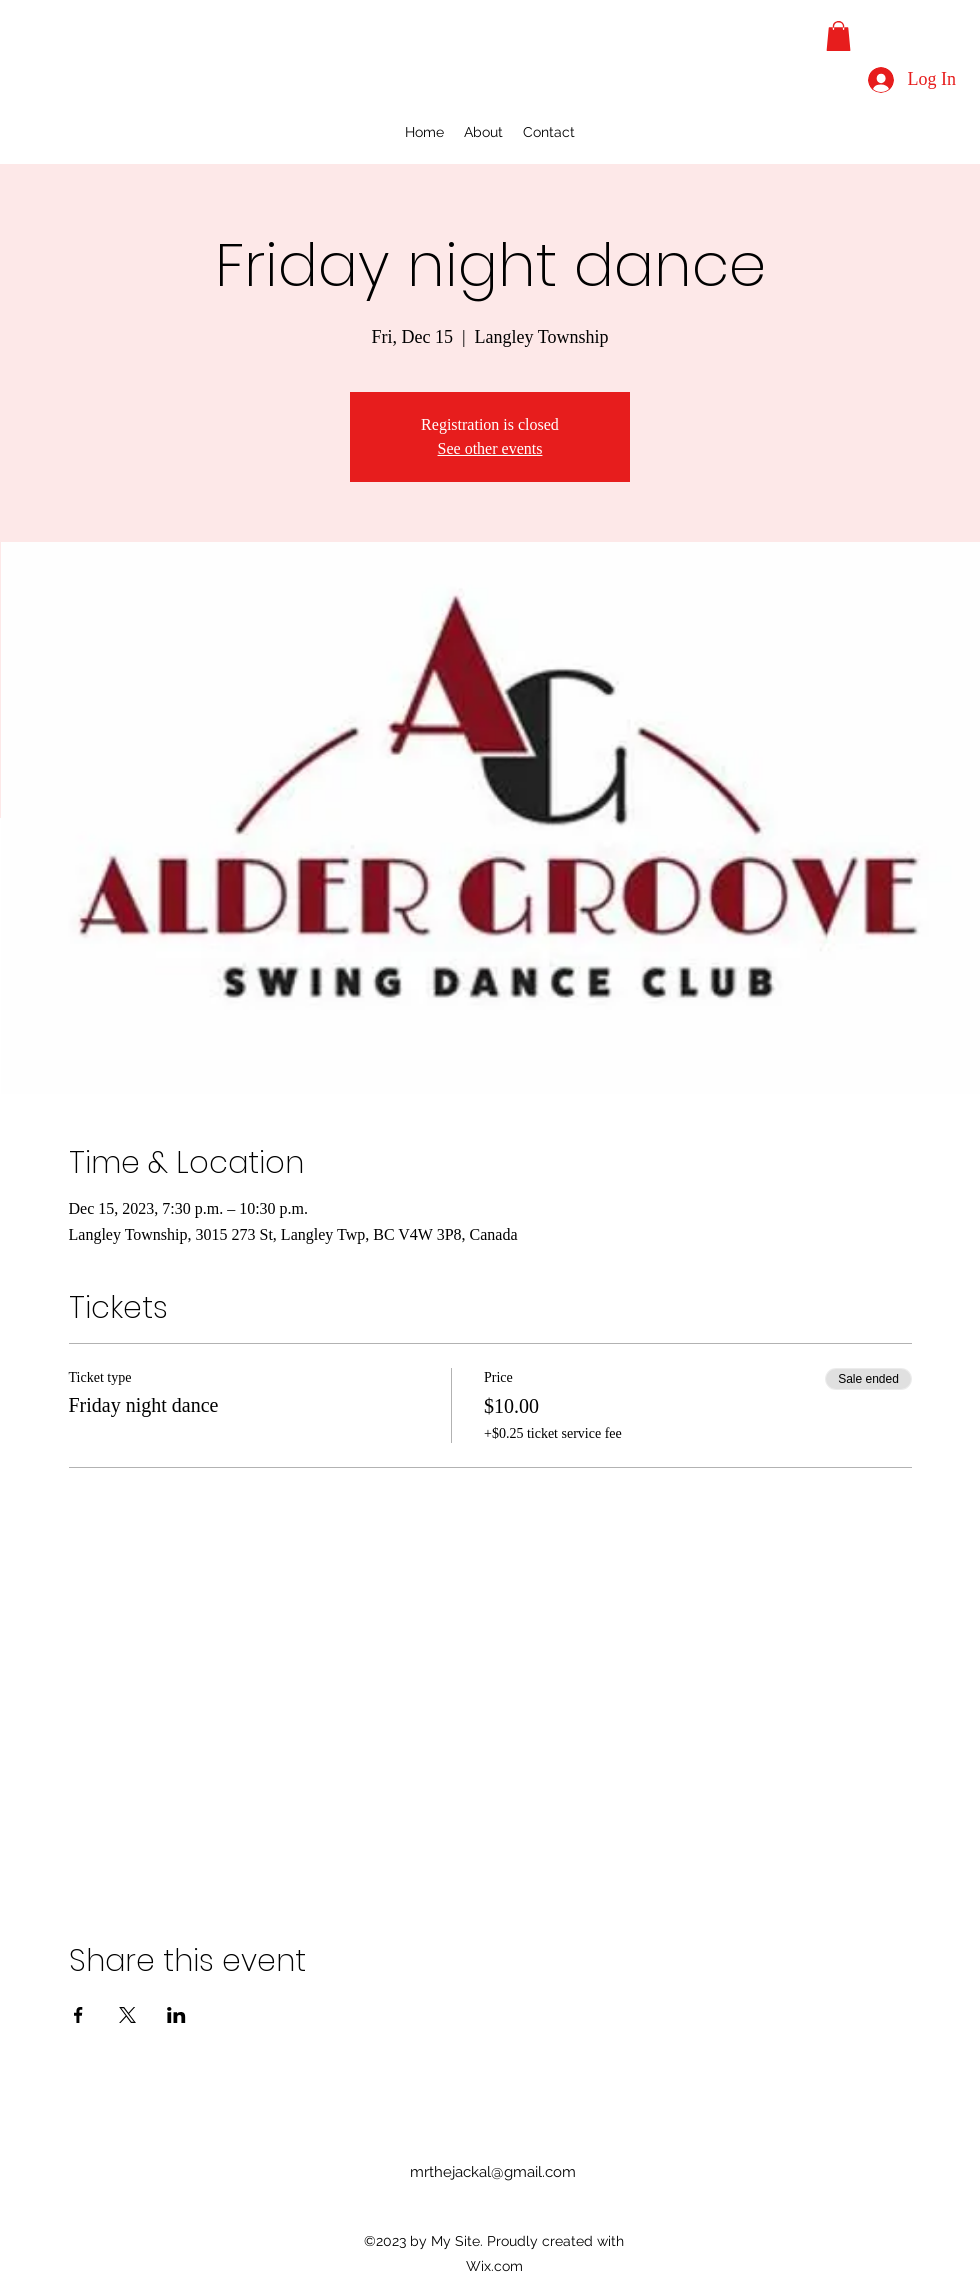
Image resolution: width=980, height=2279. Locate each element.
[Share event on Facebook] (78, 2015)
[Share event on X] (127, 2015)
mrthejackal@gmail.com (493, 2172)
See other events (490, 448)
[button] (838, 36)
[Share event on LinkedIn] (176, 2015)
